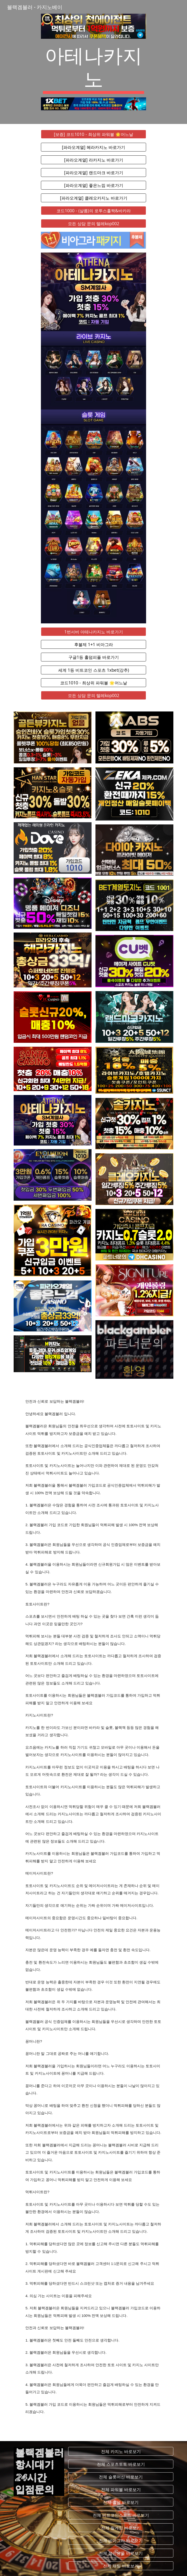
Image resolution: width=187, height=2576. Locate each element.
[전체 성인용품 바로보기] (120, 2553)
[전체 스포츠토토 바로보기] (120, 2464)
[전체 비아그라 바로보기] (120, 2540)
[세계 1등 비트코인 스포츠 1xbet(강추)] (93, 670)
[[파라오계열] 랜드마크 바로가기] (93, 173)
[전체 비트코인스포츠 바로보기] (120, 2515)
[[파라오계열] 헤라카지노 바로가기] (93, 147)
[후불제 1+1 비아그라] (93, 644)
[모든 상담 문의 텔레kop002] (93, 223)
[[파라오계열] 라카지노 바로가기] (93, 160)
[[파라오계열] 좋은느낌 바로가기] (93, 185)
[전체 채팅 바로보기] (120, 2566)
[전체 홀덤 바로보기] (120, 2502)
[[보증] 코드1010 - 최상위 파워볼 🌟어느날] (93, 134)
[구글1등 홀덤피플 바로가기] (93, 657)
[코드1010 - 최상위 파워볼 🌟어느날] (93, 683)
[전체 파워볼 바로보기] (120, 2489)
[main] (93, 68)
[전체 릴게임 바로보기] (120, 2528)
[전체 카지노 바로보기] (120, 2451)
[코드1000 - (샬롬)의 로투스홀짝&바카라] (93, 211)
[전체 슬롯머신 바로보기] (120, 2477)
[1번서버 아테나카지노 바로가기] (93, 632)
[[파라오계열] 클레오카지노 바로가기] (93, 198)
